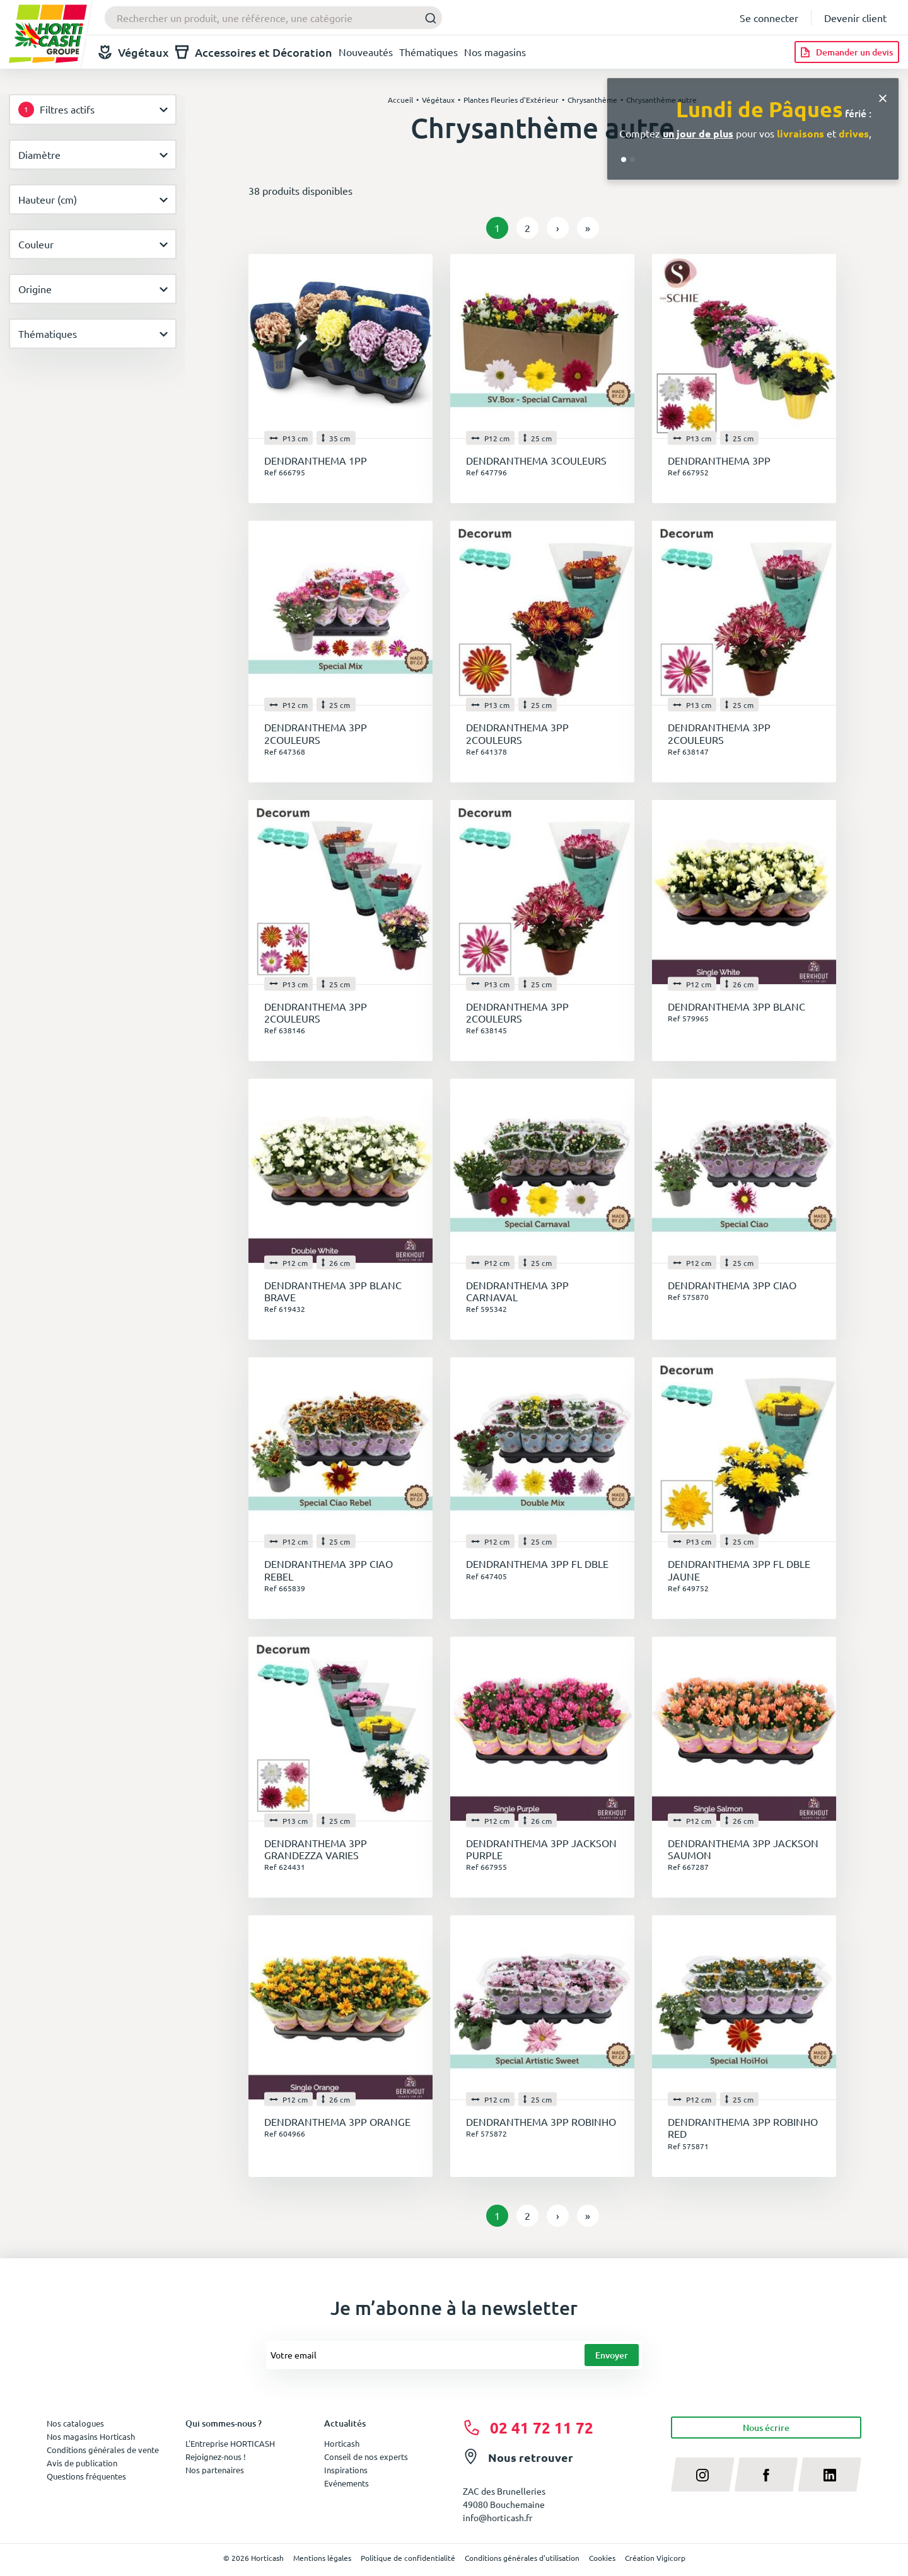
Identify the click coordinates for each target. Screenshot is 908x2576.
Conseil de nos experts (366, 2456)
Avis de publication (82, 2462)
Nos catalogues (75, 2423)
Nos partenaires (214, 2469)
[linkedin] (829, 2474)
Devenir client (855, 17)
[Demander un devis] (846, 52)
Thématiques (428, 51)
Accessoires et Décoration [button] (253, 52)
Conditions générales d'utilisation (522, 2558)
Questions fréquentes (86, 2476)
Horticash (341, 2443)
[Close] (883, 96)
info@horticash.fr (497, 2517)
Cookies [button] (602, 2558)
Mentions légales (322, 2558)
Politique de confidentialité (408, 2558)
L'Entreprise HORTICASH (230, 2443)
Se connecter (769, 17)
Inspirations (346, 2469)
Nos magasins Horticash (91, 2436)
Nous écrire (766, 2428)
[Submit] (427, 18)
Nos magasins (495, 51)
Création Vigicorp (655, 2558)
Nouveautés (366, 51)
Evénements (346, 2483)
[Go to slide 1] (623, 159)
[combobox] (273, 17)
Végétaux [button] (133, 52)
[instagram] (703, 2474)
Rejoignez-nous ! (215, 2456)
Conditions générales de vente (103, 2449)
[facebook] (766, 2474)
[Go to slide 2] (632, 159)
